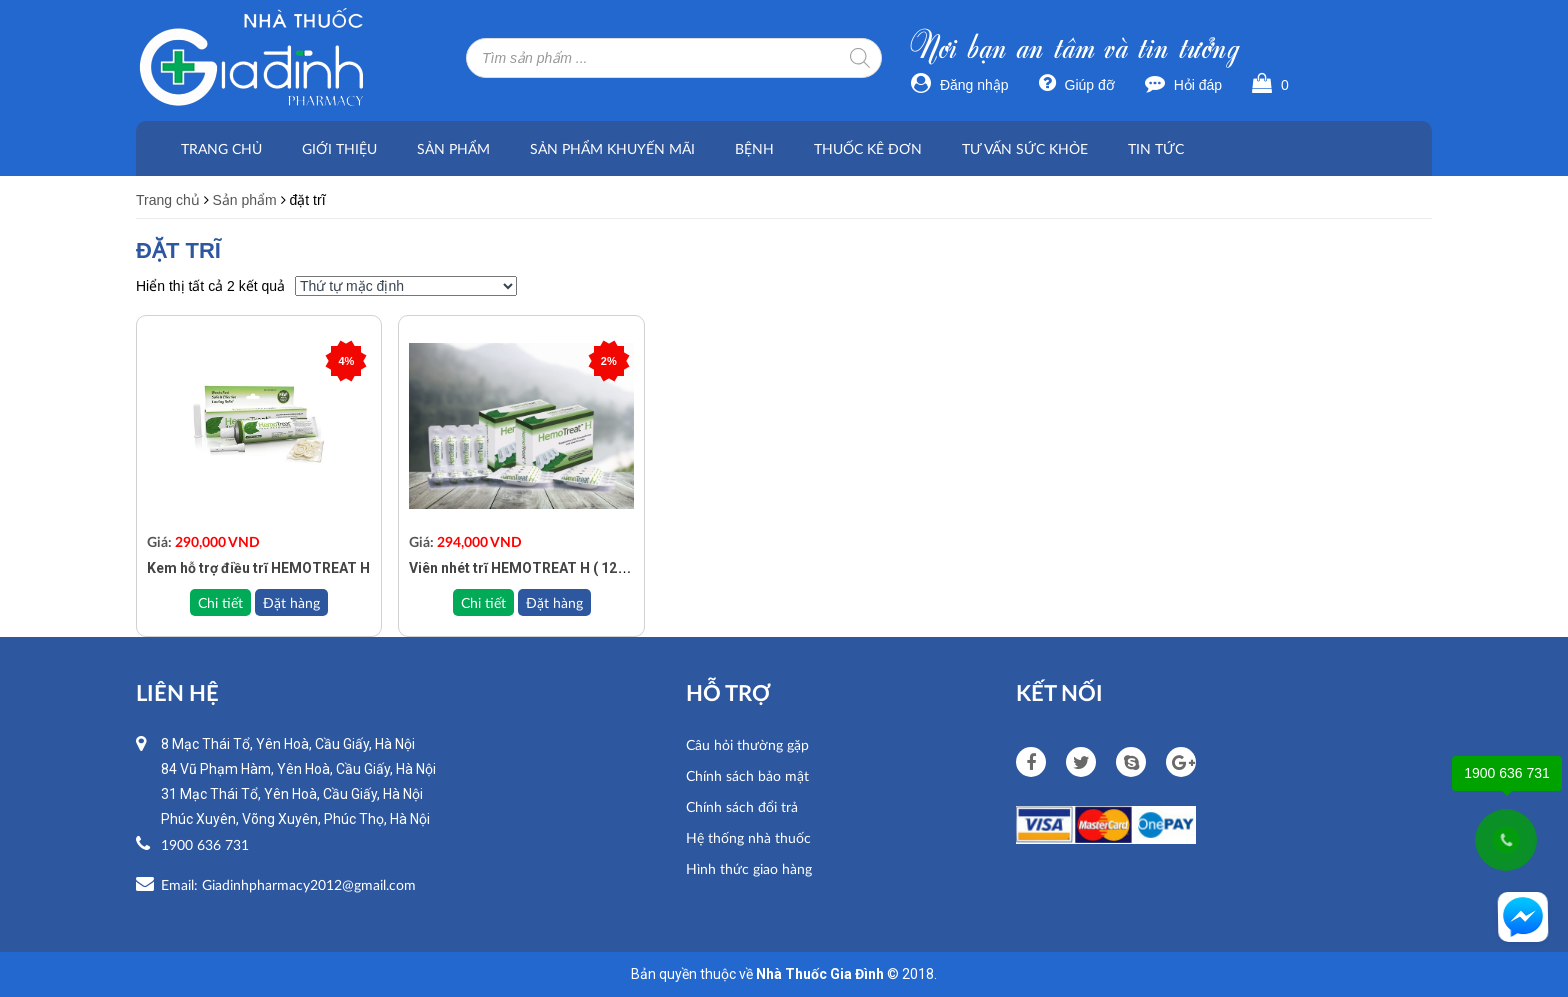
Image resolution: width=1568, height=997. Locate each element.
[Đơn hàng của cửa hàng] (406, 286)
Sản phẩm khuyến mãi (612, 148)
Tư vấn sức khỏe (1025, 148)
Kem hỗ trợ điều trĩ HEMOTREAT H (258, 568)
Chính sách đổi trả (742, 806)
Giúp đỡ (1077, 85)
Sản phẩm (453, 148)
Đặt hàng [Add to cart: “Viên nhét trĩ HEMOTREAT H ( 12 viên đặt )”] (554, 602)
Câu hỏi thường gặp (747, 744)
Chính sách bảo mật (747, 775)
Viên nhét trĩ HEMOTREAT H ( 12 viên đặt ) (544, 568)
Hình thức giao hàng (749, 868)
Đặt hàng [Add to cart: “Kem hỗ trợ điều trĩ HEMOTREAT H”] (291, 602)
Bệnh (754, 148)
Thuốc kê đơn (868, 148)
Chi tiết (220, 602)
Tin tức (1156, 148)
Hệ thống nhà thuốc (748, 837)
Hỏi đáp (1183, 85)
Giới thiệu (339, 148)
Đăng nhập (960, 85)
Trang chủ (221, 148)
